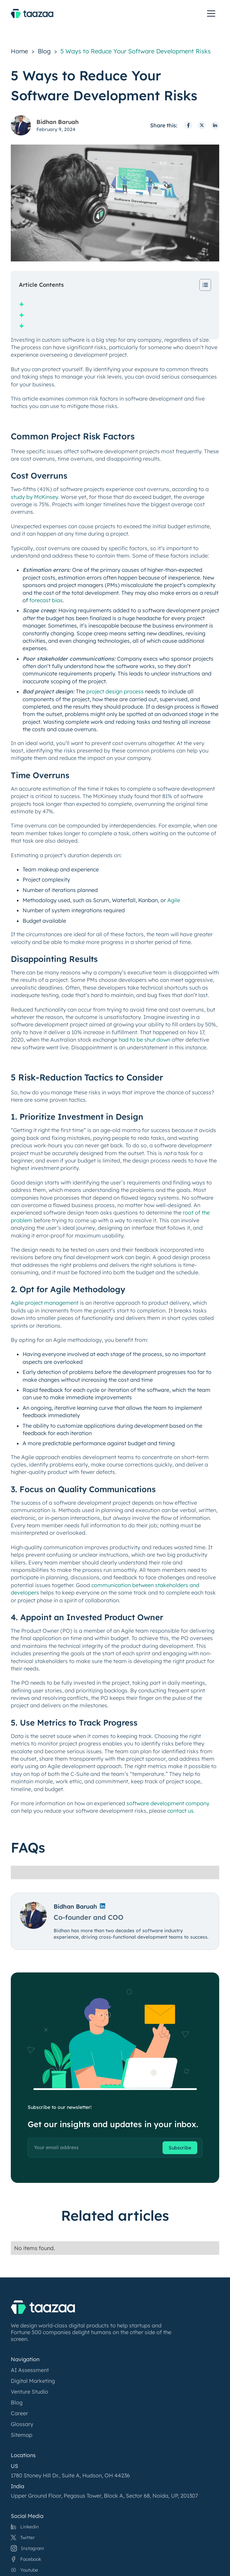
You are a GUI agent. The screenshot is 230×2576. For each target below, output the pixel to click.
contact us (180, 1810)
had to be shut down (144, 1039)
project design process (115, 691)
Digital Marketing (33, 2380)
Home (19, 51)
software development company (167, 1803)
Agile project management (45, 1302)
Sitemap (21, 2434)
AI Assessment (30, 2370)
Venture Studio (29, 2391)
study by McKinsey (34, 496)
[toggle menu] (211, 13)
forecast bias (46, 600)
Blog (44, 51)
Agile (173, 900)
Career (19, 2413)
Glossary (22, 2424)
